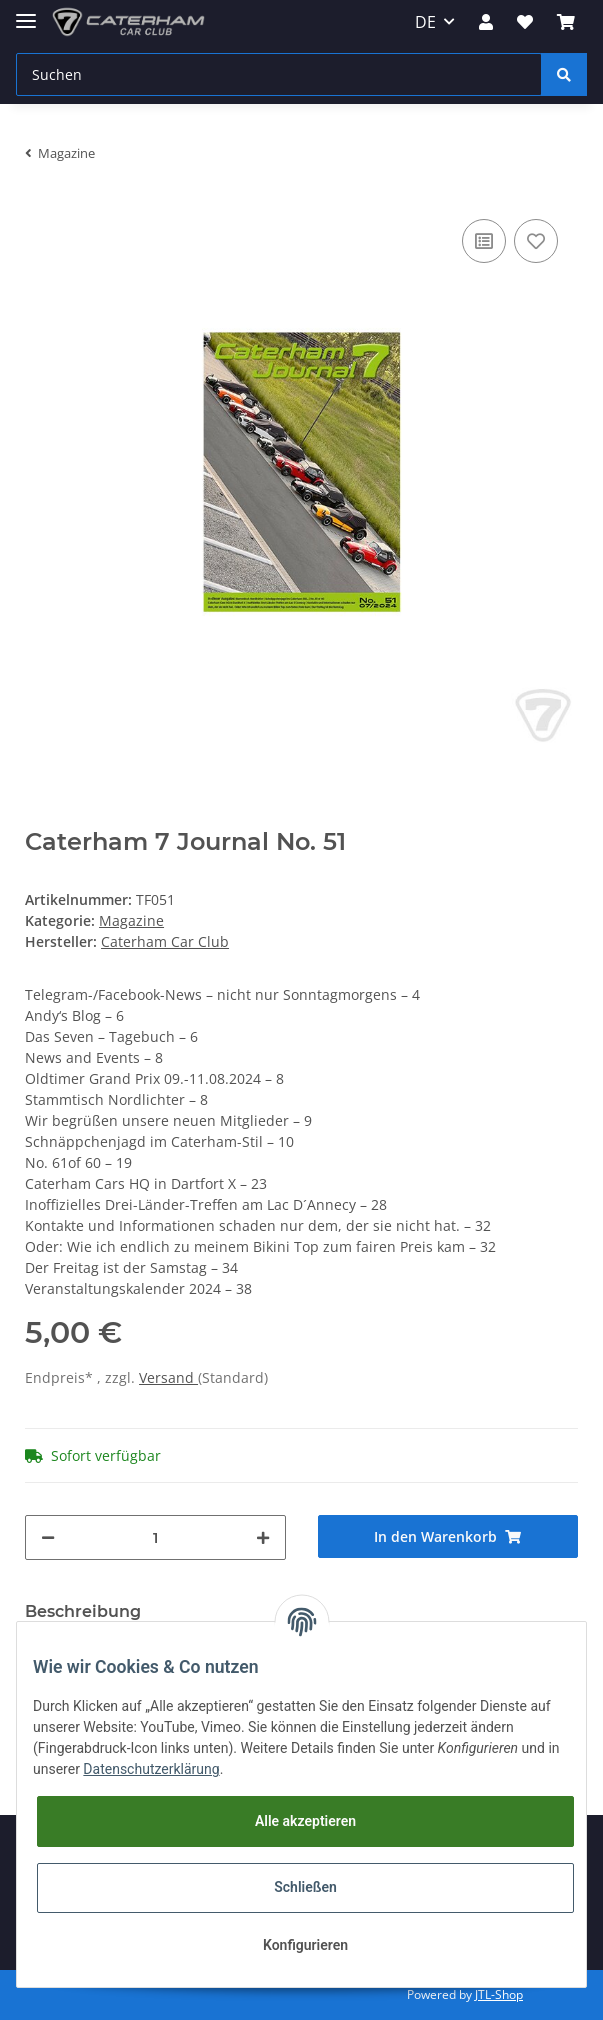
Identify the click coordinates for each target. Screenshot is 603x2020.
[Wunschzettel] (525, 22)
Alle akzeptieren (305, 1821)
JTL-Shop (499, 1994)
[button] (486, 22)
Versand (168, 1377)
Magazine (131, 920)
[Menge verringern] (48, 1537)
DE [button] (425, 22)
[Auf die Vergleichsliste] (484, 241)
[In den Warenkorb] (448, 1536)
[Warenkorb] (566, 22)
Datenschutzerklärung (151, 1769)
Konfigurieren (305, 1945)
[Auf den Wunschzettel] (536, 241)
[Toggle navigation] (26, 12)
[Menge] (155, 1537)
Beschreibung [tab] (83, 1611)
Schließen (305, 1887)
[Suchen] (279, 74)
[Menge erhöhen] (263, 1537)
